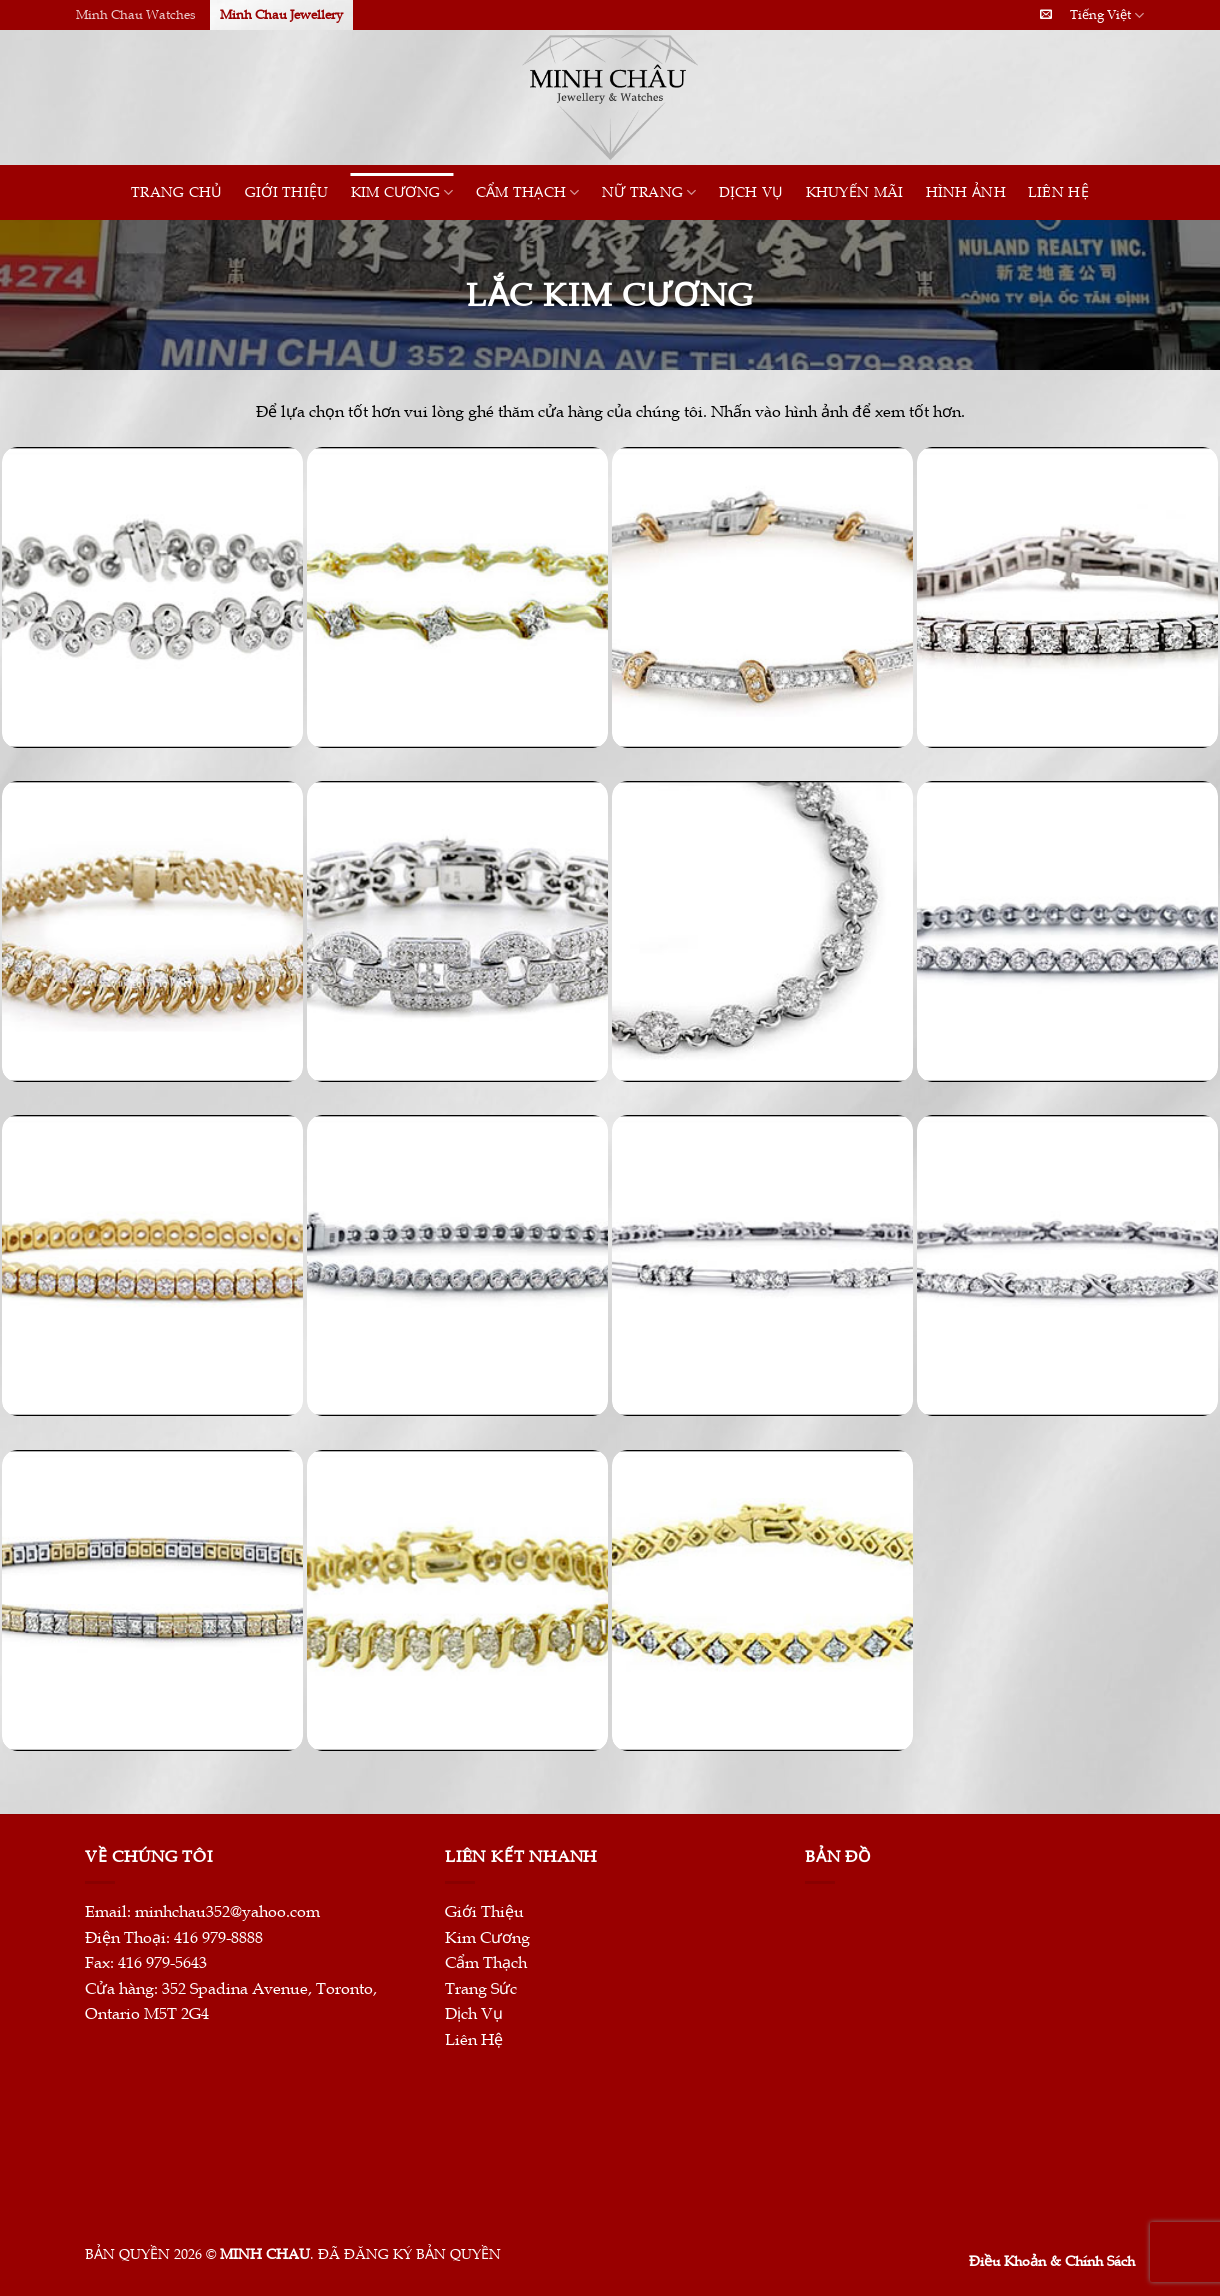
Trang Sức (481, 1989)
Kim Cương (402, 192)
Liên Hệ (1058, 192)
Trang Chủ (177, 192)
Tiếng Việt (1107, 15)
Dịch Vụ (751, 192)
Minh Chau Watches (136, 15)
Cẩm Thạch (486, 1963)
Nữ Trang (649, 192)
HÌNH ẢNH (966, 192)
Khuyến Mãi (855, 192)
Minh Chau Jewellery (281, 15)
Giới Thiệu (287, 192)
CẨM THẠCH (528, 192)
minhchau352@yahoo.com (227, 1912)
